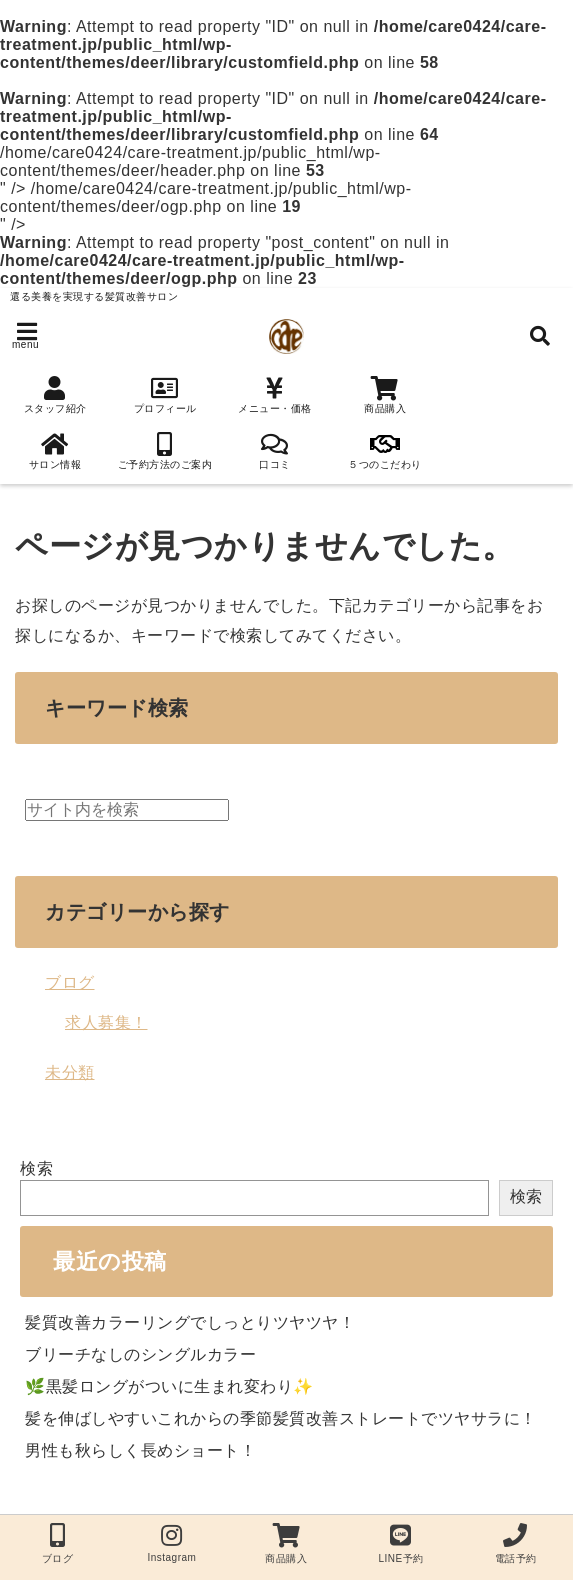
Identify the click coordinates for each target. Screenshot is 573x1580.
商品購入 (385, 395)
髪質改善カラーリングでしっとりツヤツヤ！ (190, 1322)
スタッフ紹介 (55, 395)
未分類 (70, 1072)
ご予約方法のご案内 (165, 451)
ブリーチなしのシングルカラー (140, 1354)
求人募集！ (106, 1022)
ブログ (70, 982)
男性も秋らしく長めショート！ (140, 1450)
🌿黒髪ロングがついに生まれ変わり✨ (169, 1386)
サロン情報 (55, 451)
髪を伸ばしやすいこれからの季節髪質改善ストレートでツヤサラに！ (281, 1418)
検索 (36, 1168)
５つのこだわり (385, 451)
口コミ (275, 451)
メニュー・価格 (275, 395)
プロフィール (165, 395)
